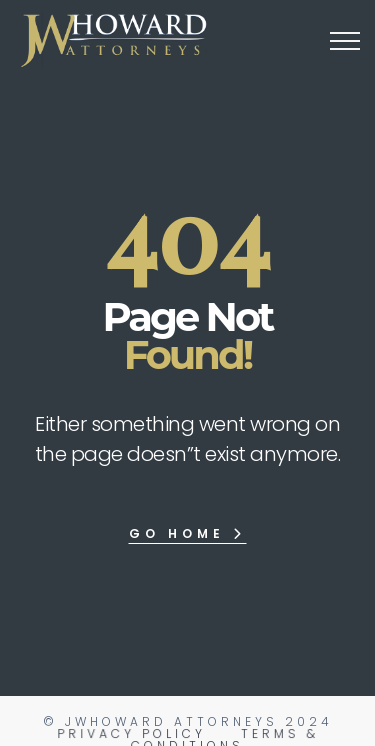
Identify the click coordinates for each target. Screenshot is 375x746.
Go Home (187, 533)
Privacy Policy (132, 733)
